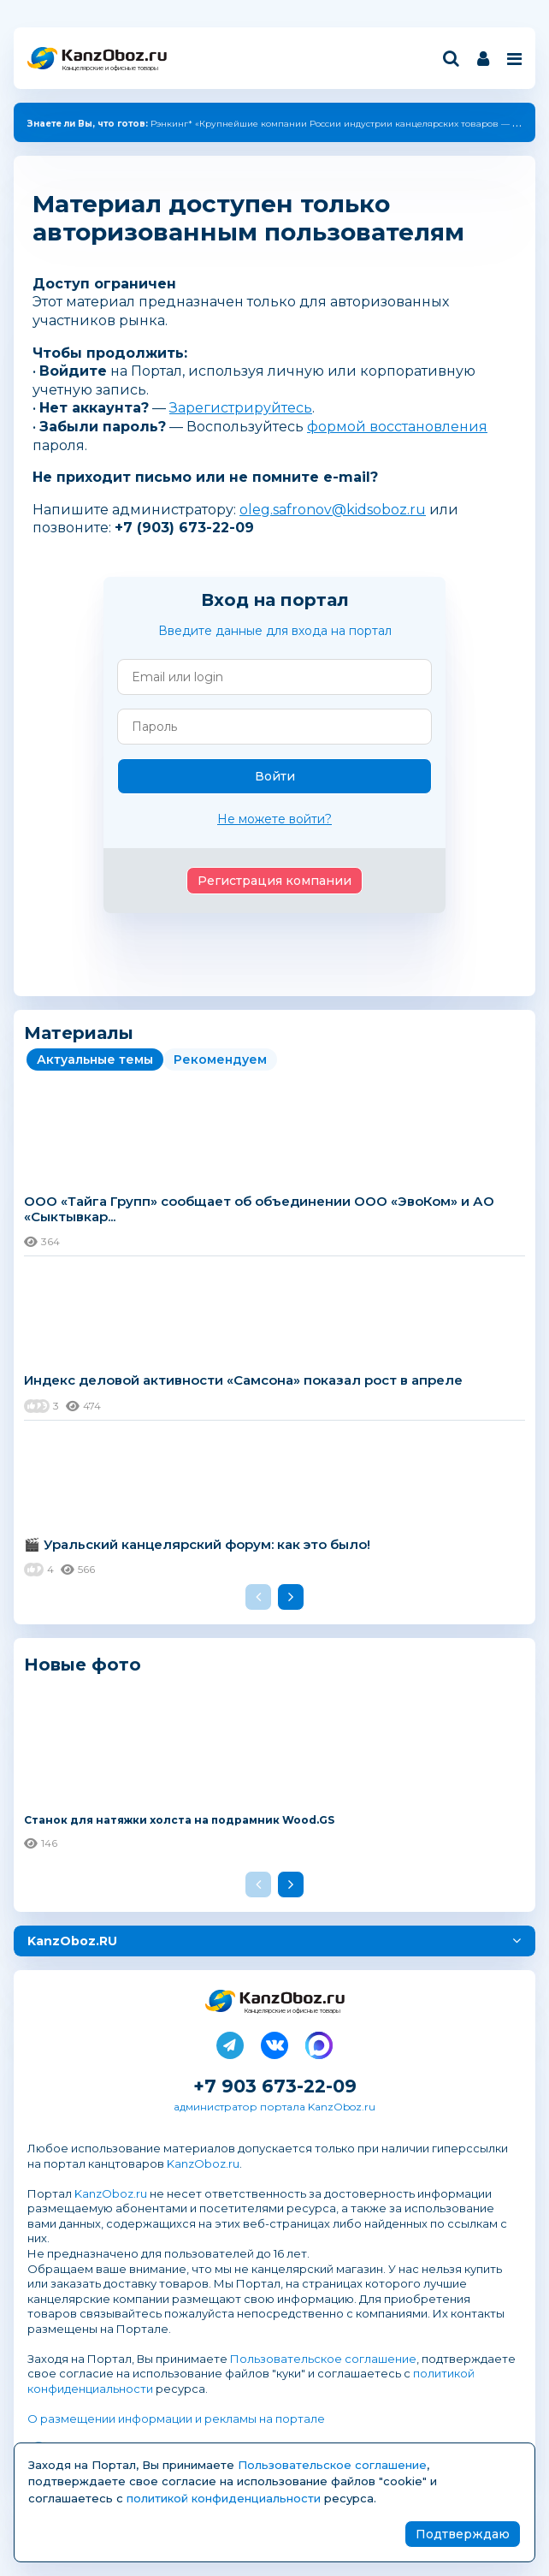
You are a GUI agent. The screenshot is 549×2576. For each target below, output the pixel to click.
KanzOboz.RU (72, 1941)
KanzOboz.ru (203, 2163)
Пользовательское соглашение (323, 2358)
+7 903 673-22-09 (275, 2086)
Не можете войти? (274, 819)
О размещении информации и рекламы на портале (176, 2418)
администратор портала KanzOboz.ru (274, 2106)
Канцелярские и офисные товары (110, 68)
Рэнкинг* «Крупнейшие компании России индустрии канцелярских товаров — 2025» (281, 123)
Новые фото (82, 1664)
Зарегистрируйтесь (240, 408)
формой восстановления (397, 426)
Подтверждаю (463, 2534)
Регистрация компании (274, 880)
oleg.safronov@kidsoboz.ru (332, 510)
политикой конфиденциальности (224, 2498)
